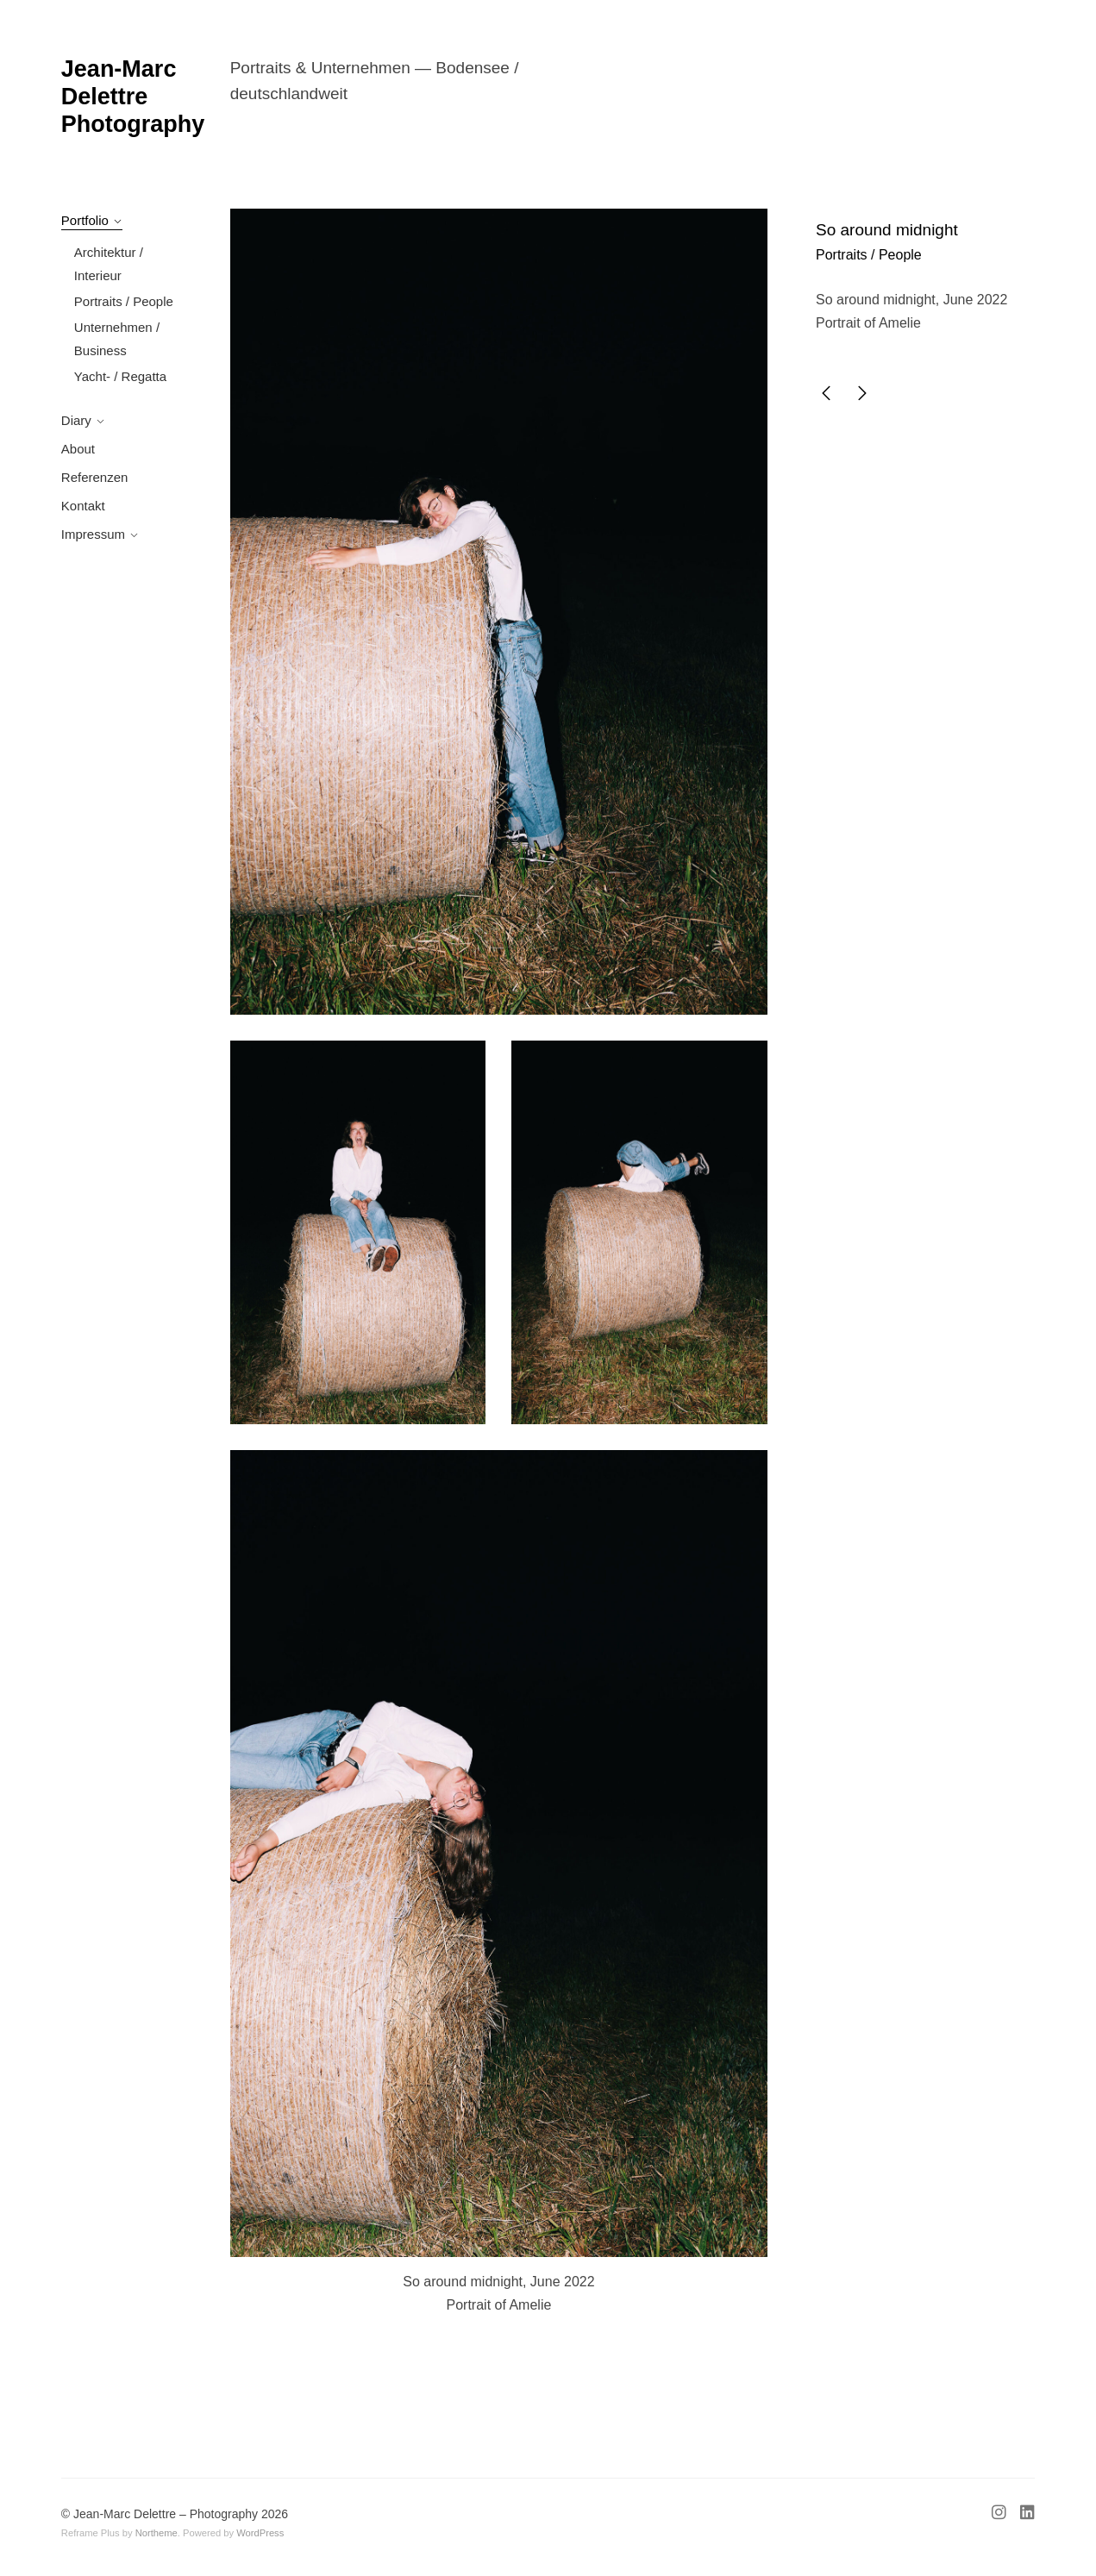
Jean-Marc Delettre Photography (133, 97)
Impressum (93, 534)
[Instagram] (1002, 2514)
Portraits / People (123, 301)
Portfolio (85, 220)
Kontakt (83, 505)
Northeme (156, 2533)
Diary (76, 420)
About (78, 448)
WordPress (260, 2533)
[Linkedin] (1024, 2514)
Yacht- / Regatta (120, 376)
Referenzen (94, 477)
